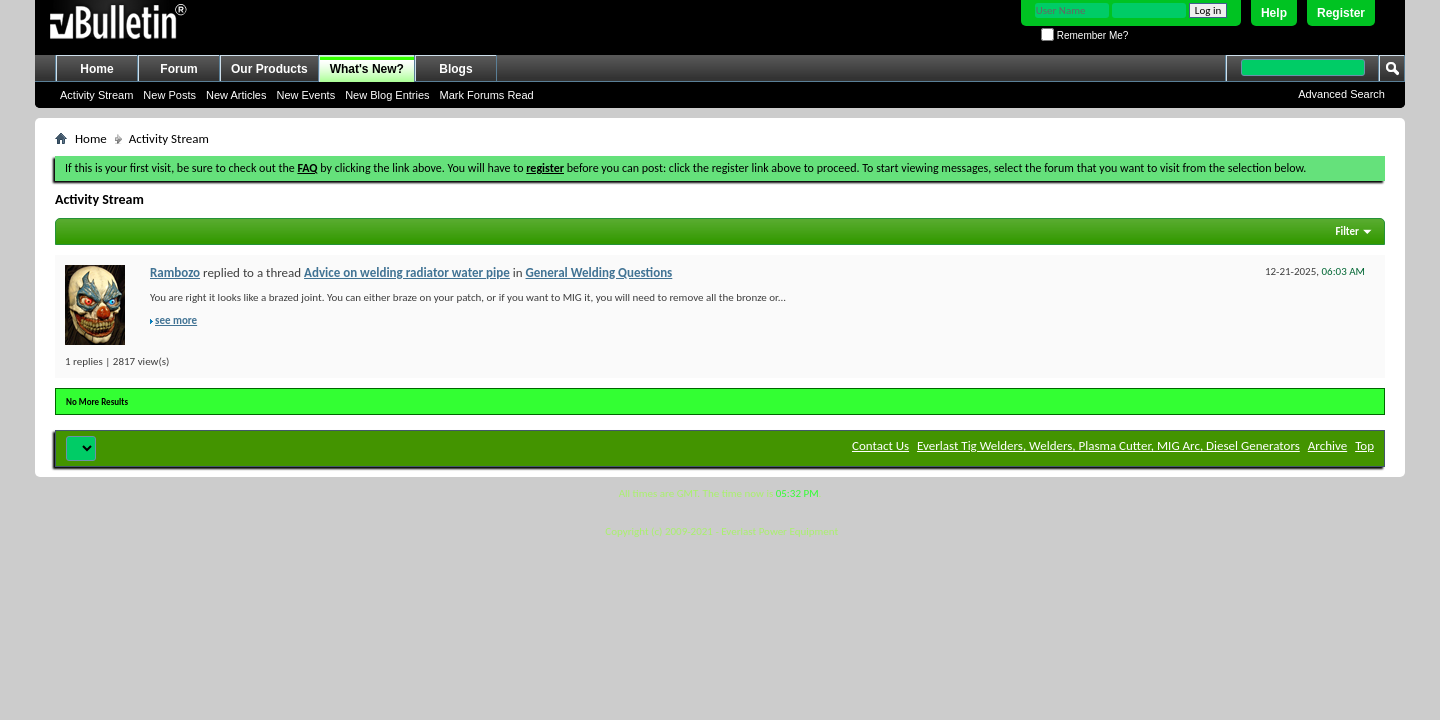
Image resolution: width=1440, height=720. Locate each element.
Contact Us (880, 445)
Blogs (455, 69)
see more (176, 320)
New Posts (169, 95)
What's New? (367, 69)
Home (96, 69)
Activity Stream (96, 95)
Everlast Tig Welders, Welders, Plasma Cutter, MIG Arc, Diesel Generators (1108, 445)
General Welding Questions (599, 272)
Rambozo (175, 272)
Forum (178, 69)
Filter (1347, 231)
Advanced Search (1341, 94)
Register (1341, 13)
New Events (305, 95)
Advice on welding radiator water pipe (407, 272)
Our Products (269, 69)
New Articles (236, 95)
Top (1364, 445)
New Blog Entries (387, 95)
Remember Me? (1084, 35)
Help (1274, 13)
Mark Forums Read (487, 95)
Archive (1327, 445)
